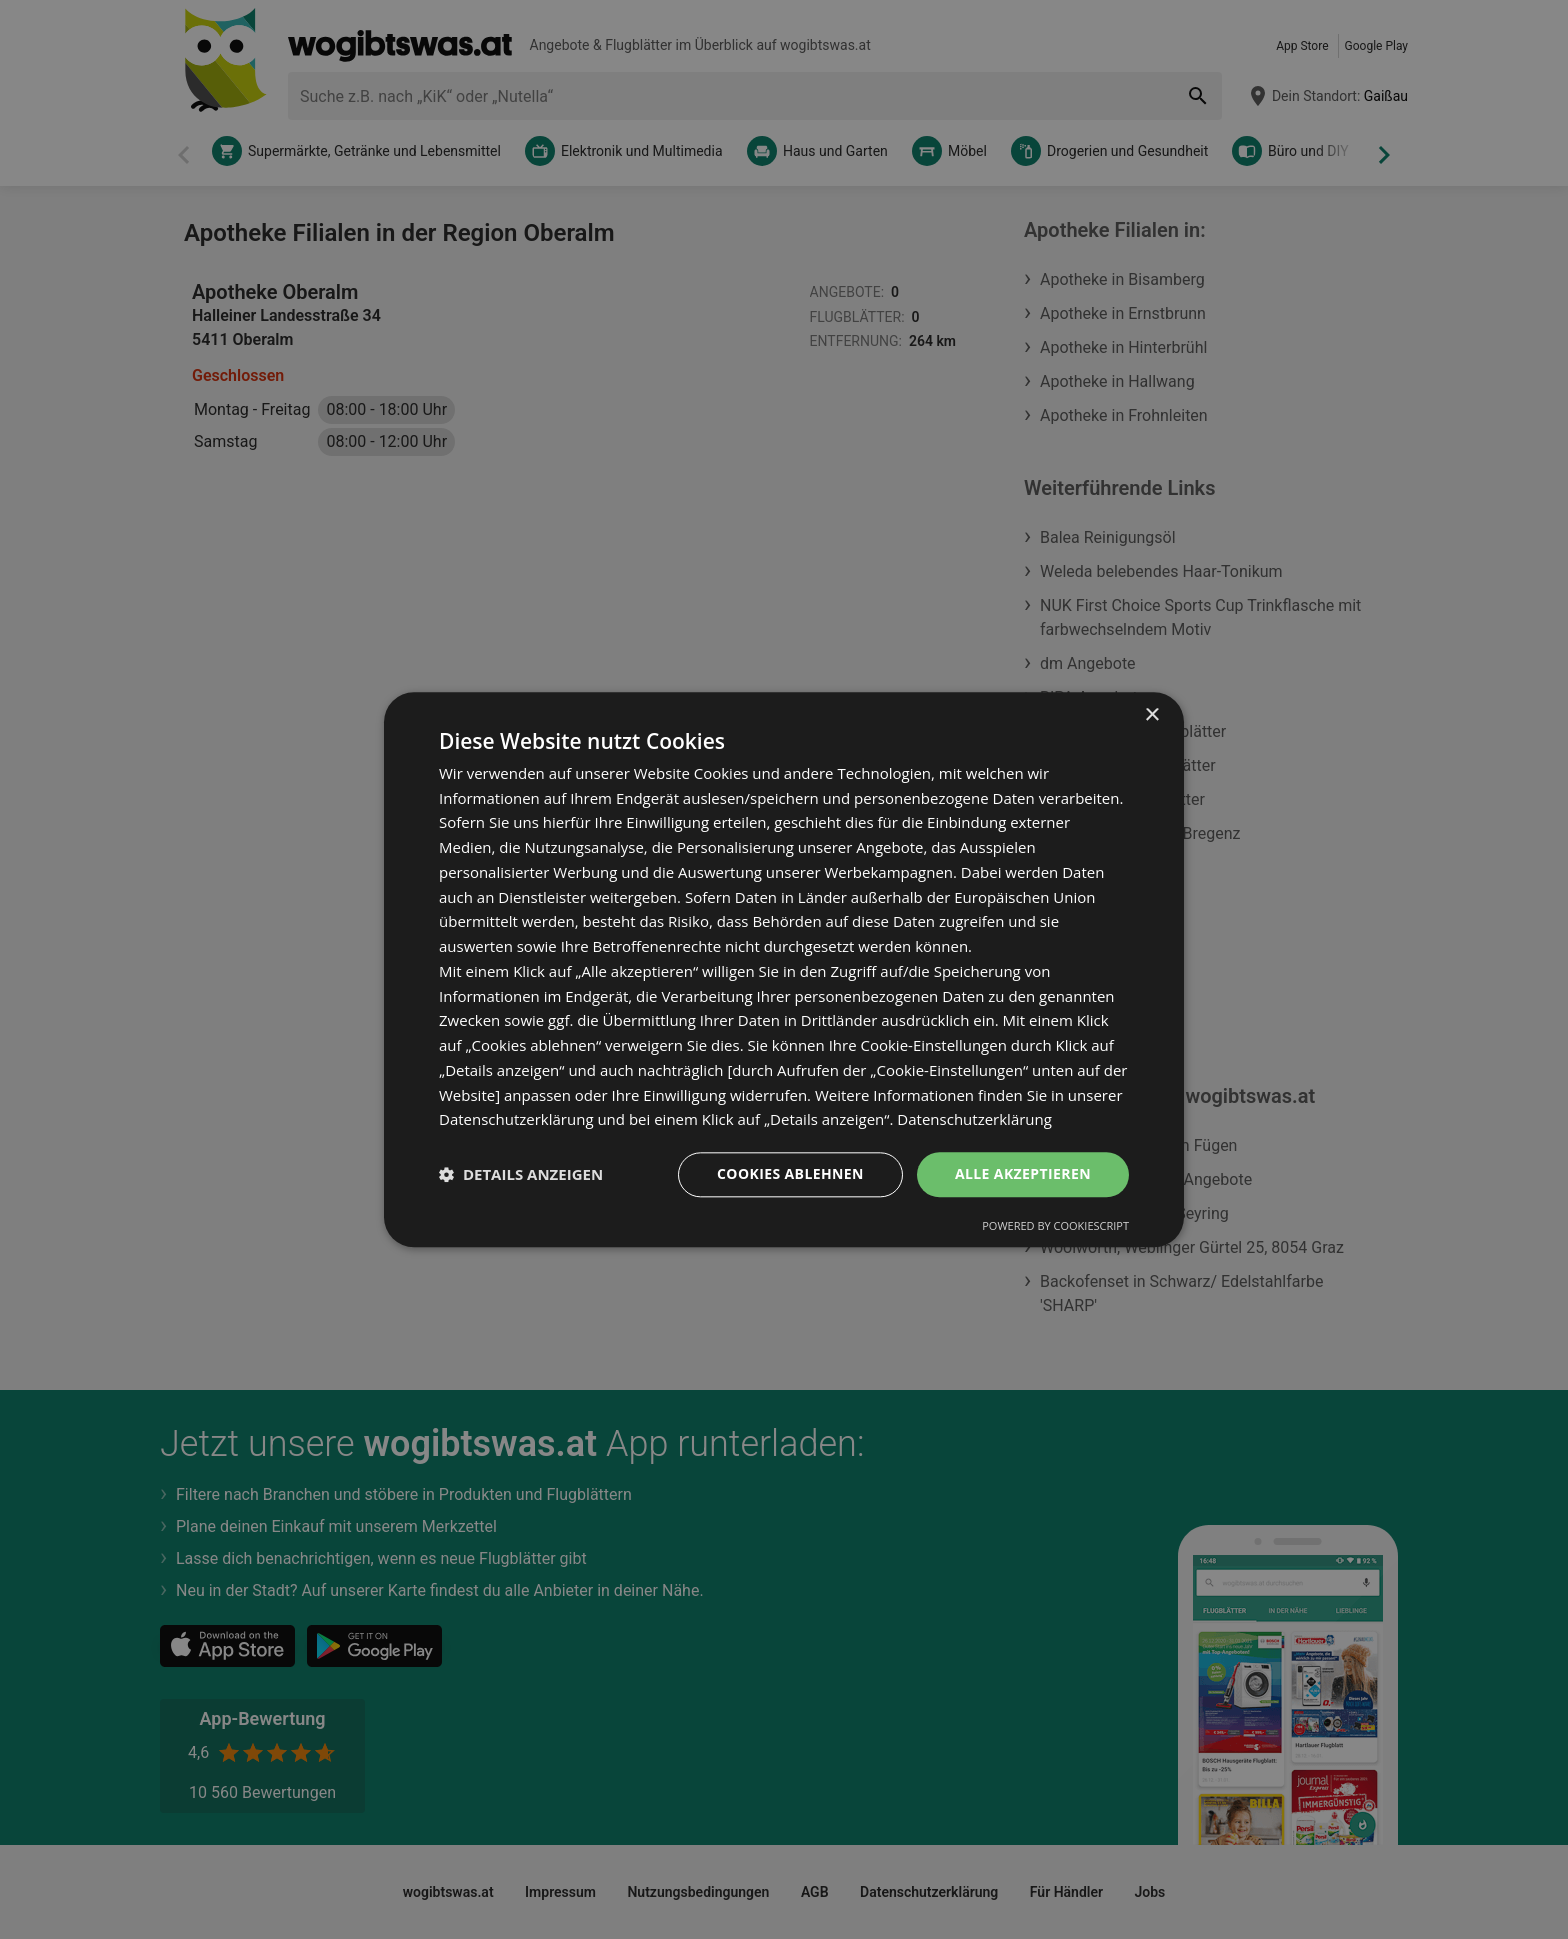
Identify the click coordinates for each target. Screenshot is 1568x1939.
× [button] (1151, 715)
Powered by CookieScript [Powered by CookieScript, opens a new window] (1055, 1225)
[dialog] (784, 969)
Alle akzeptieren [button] (1023, 1173)
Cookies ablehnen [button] (790, 1173)
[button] (521, 1175)
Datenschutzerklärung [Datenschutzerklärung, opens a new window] (974, 1120)
